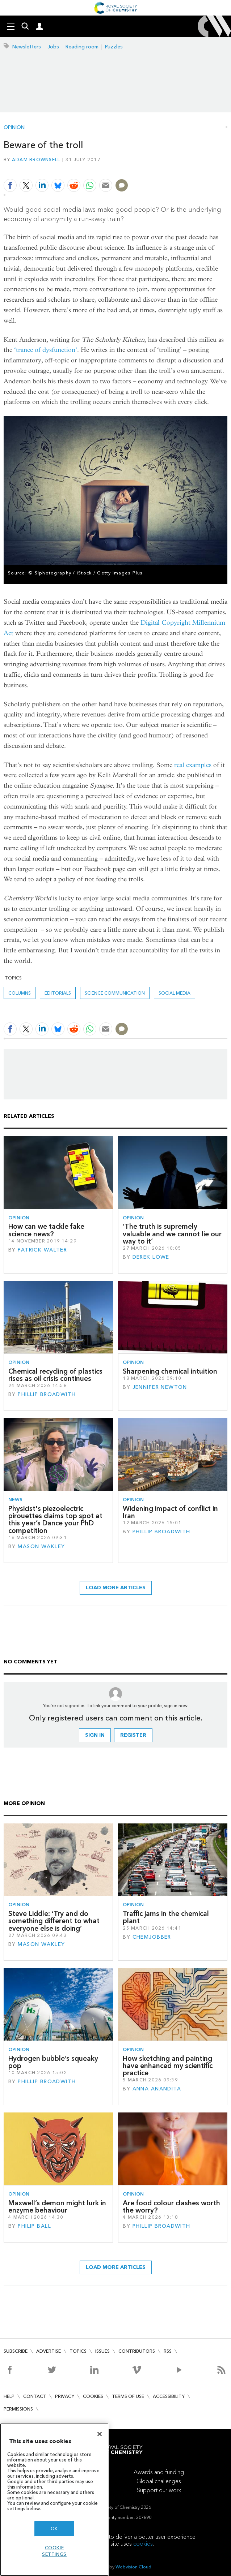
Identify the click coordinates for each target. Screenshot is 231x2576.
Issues (102, 2351)
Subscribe (16, 2351)
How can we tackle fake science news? (46, 1230)
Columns (19, 993)
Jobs (53, 47)
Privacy (64, 2396)
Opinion (14, 127)
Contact (34, 2396)
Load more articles (116, 1588)
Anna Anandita (157, 2089)
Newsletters (26, 47)
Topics (78, 2351)
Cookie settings (54, 2551)
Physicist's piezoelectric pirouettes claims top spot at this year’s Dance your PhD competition (55, 1519)
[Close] (100, 2434)
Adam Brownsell (36, 159)
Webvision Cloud (133, 2566)
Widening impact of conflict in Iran (170, 1512)
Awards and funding (159, 2472)
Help (9, 2396)
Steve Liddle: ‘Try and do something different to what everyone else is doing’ (54, 1921)
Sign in (95, 1735)
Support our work (159, 2490)
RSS (168, 2351)
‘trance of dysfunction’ (45, 350)
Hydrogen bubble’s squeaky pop (53, 2062)
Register (133, 1735)
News (15, 1499)
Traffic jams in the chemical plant (166, 1917)
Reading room (82, 47)
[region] (54, 2499)
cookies (143, 2543)
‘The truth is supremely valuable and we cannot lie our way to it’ (172, 1233)
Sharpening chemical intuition (170, 1371)
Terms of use (128, 2396)
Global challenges (158, 2481)
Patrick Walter (42, 1250)
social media (174, 993)
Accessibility (169, 2396)
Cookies (93, 2396)
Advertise (48, 2351)
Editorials (58, 993)
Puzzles (114, 47)
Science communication (115, 993)
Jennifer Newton (160, 1387)
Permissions (18, 2409)
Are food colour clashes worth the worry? (171, 2206)
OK (54, 2528)
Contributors (136, 2351)
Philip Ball (34, 2226)
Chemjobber (152, 1937)
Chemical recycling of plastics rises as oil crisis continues (55, 1375)
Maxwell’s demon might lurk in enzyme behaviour (57, 2206)
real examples (192, 765)
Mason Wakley (41, 1546)
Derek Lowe (151, 1257)
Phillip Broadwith (47, 1394)
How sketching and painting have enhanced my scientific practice (168, 2065)
